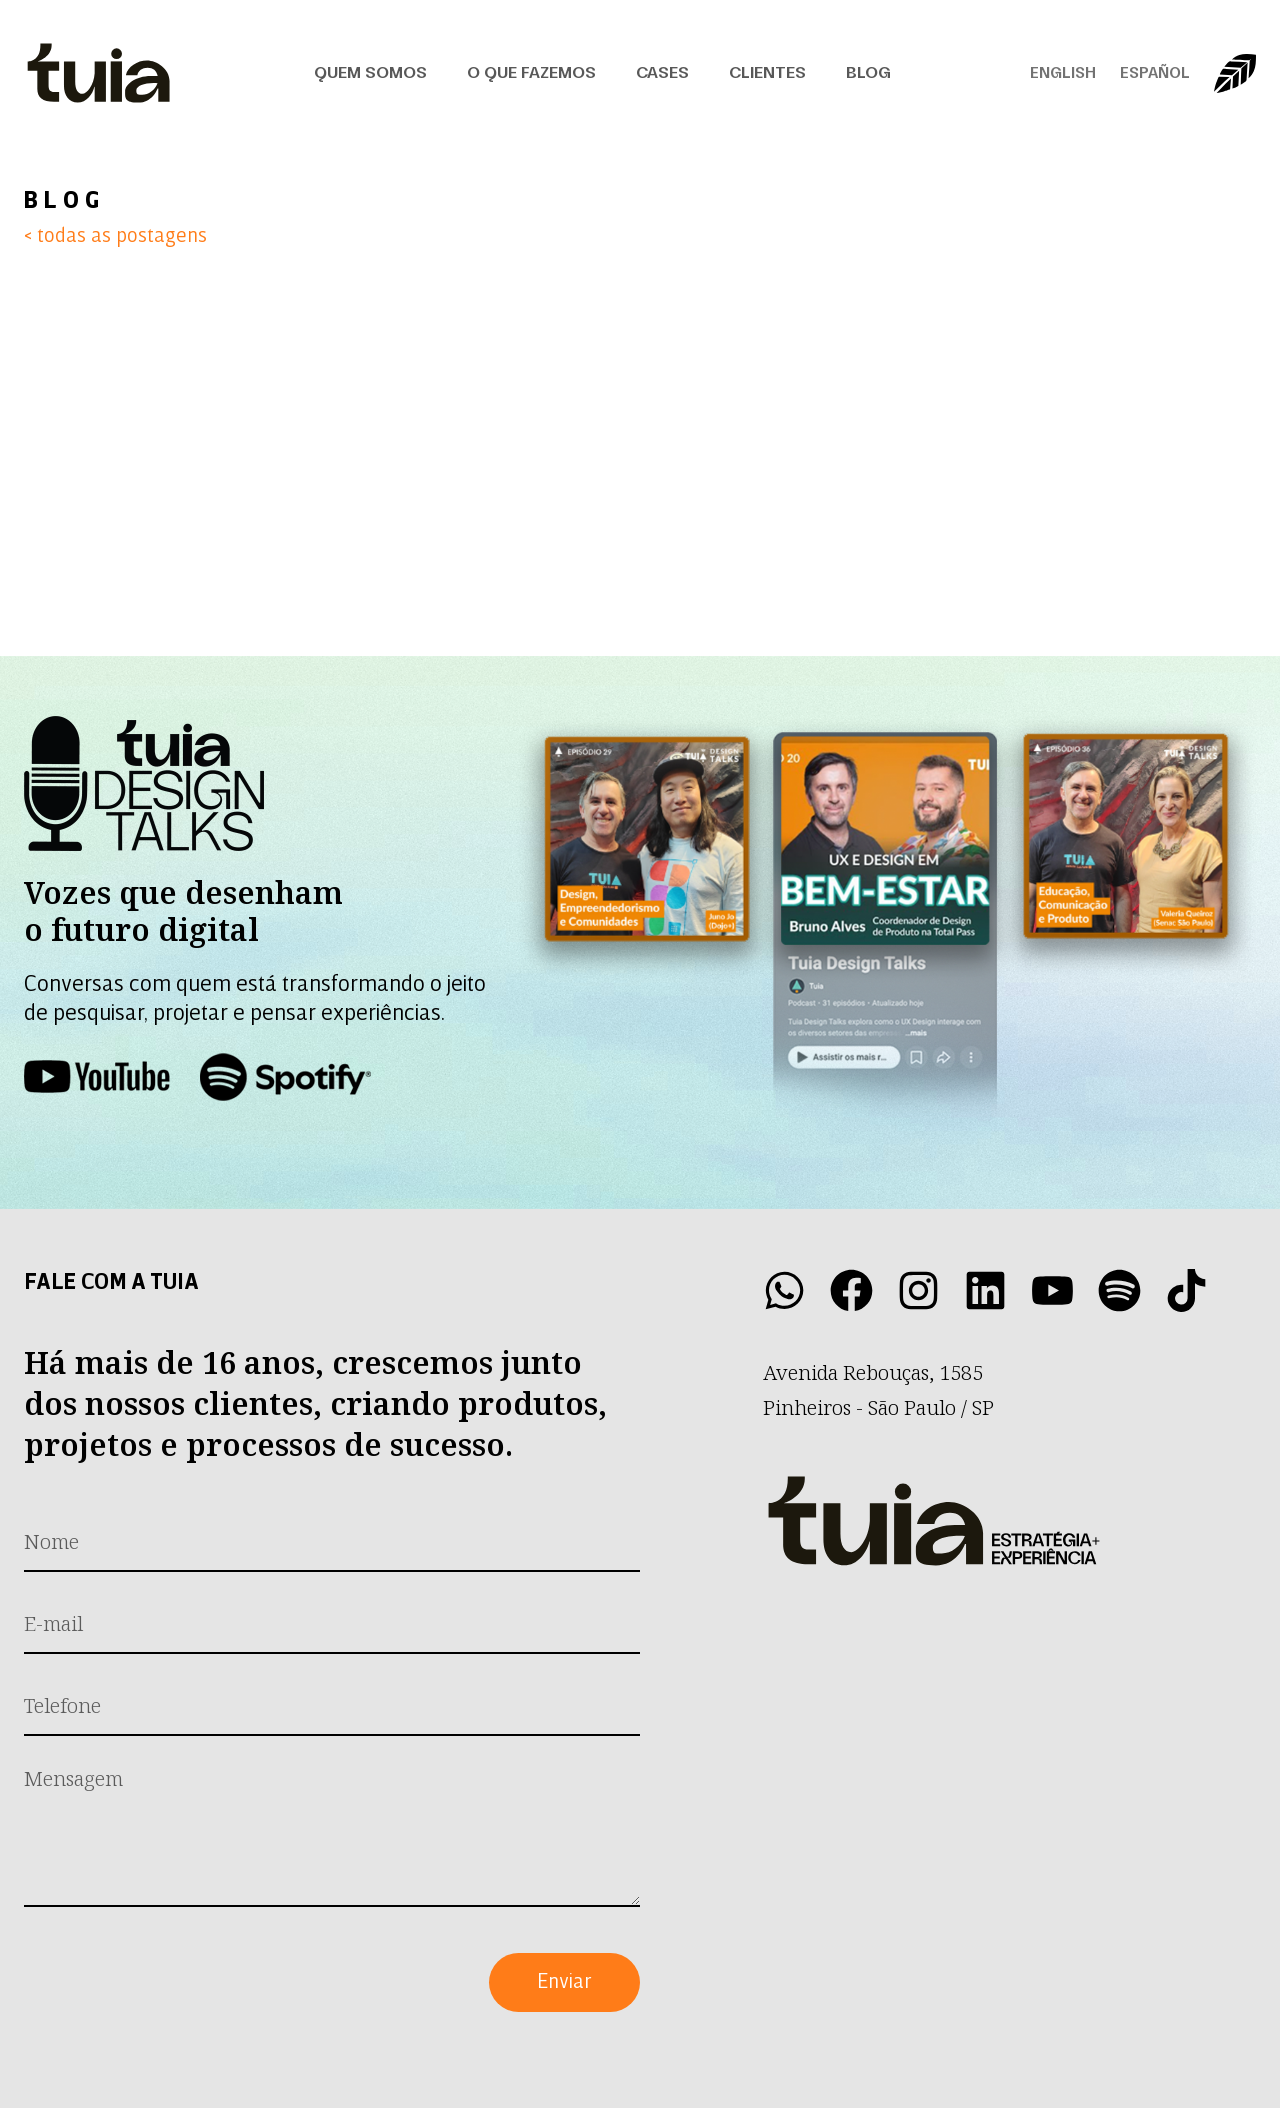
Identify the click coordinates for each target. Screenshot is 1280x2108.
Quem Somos (370, 72)
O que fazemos (531, 72)
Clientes (767, 72)
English (1063, 73)
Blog (868, 72)
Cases (662, 72)
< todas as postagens (115, 237)
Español (1155, 73)
